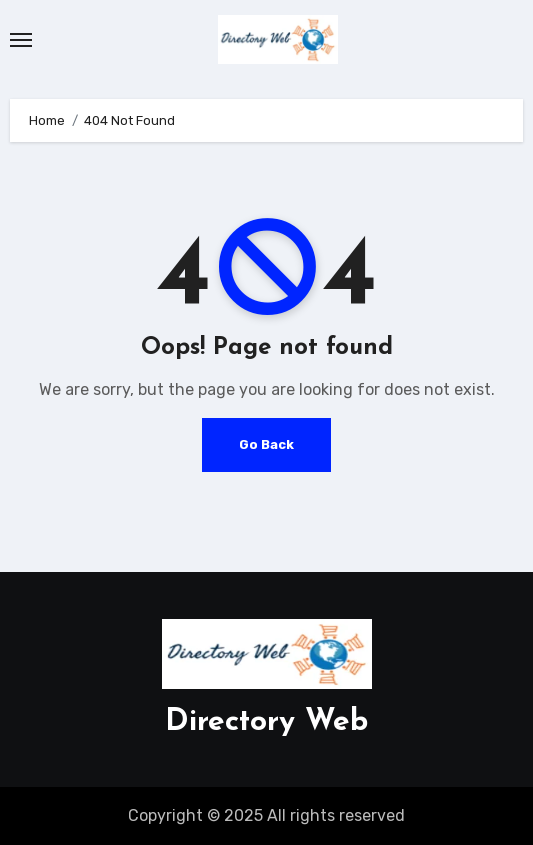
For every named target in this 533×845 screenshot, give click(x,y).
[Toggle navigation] (21, 40)
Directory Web (266, 722)
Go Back (266, 444)
